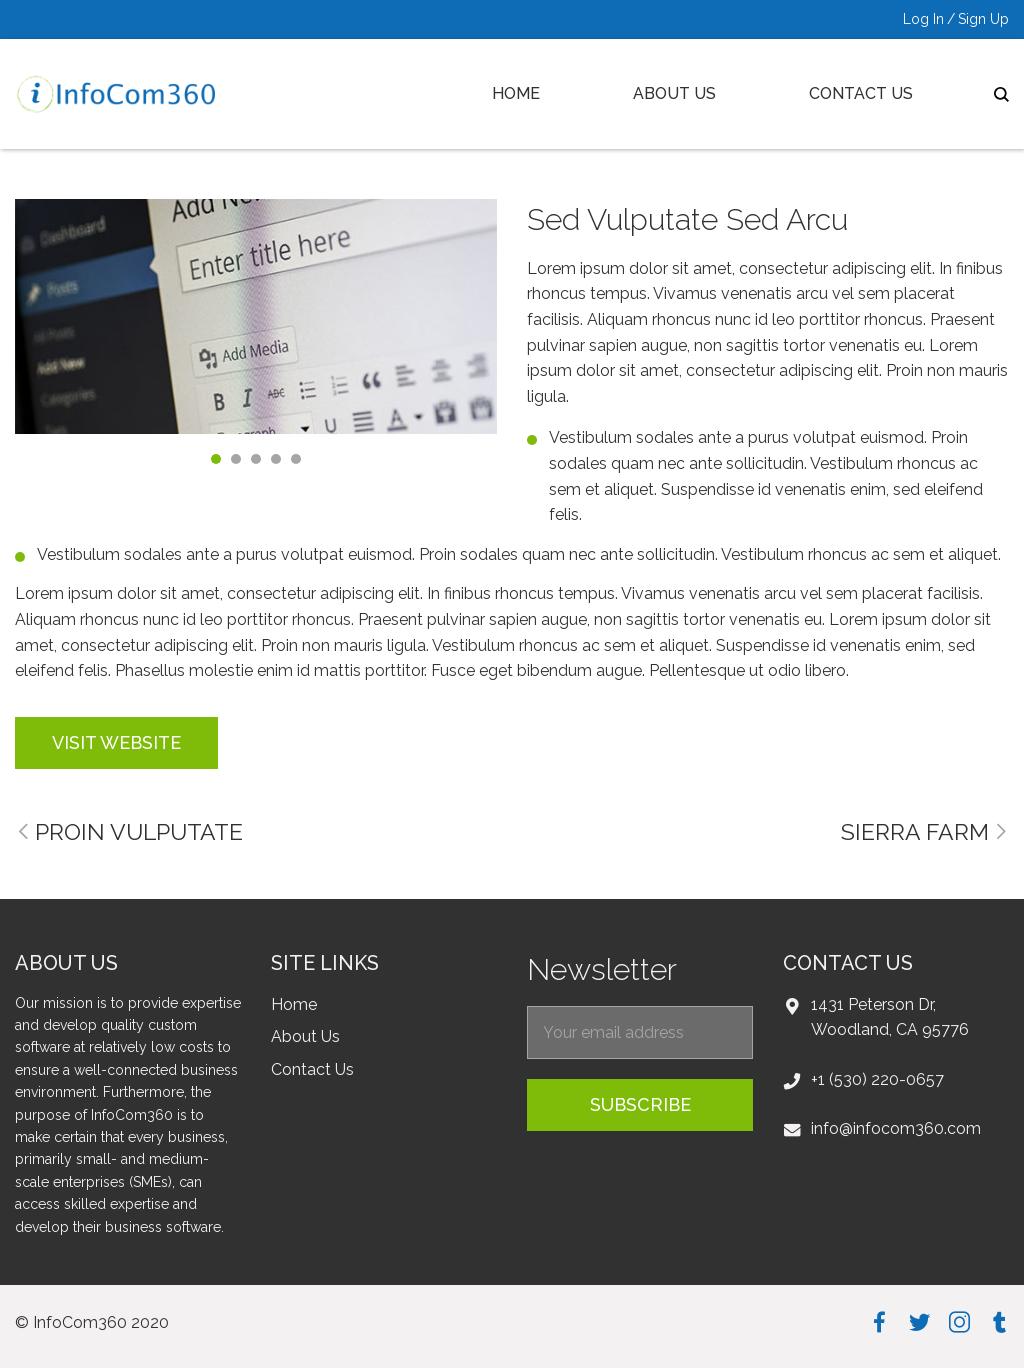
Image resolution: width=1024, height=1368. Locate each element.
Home (516, 93)
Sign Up (983, 19)
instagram (959, 1321)
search (1001, 94)
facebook (879, 1321)
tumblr (999, 1321)
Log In (923, 19)
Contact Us (861, 93)
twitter (919, 1321)
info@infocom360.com (896, 1128)
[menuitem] (516, 94)
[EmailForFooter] (640, 1032)
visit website (116, 742)
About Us (674, 93)
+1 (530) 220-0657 (877, 1079)
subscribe (640, 1104)
